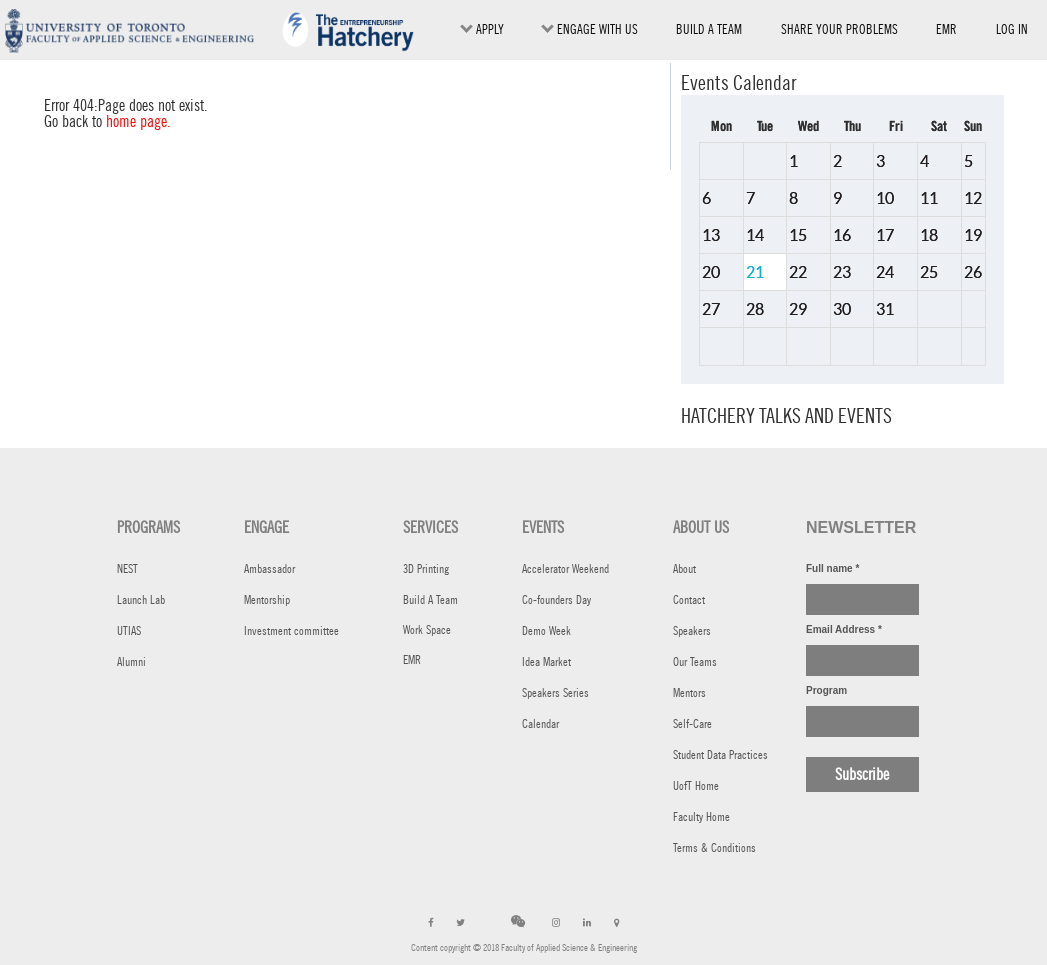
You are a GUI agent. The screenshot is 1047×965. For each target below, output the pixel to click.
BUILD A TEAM (709, 29)
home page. (138, 121)
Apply (482, 29)
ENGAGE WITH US (589, 29)
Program (826, 690)
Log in (1012, 29)
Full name (832, 568)
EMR (946, 33)
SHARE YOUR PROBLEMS (839, 29)
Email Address (844, 629)
